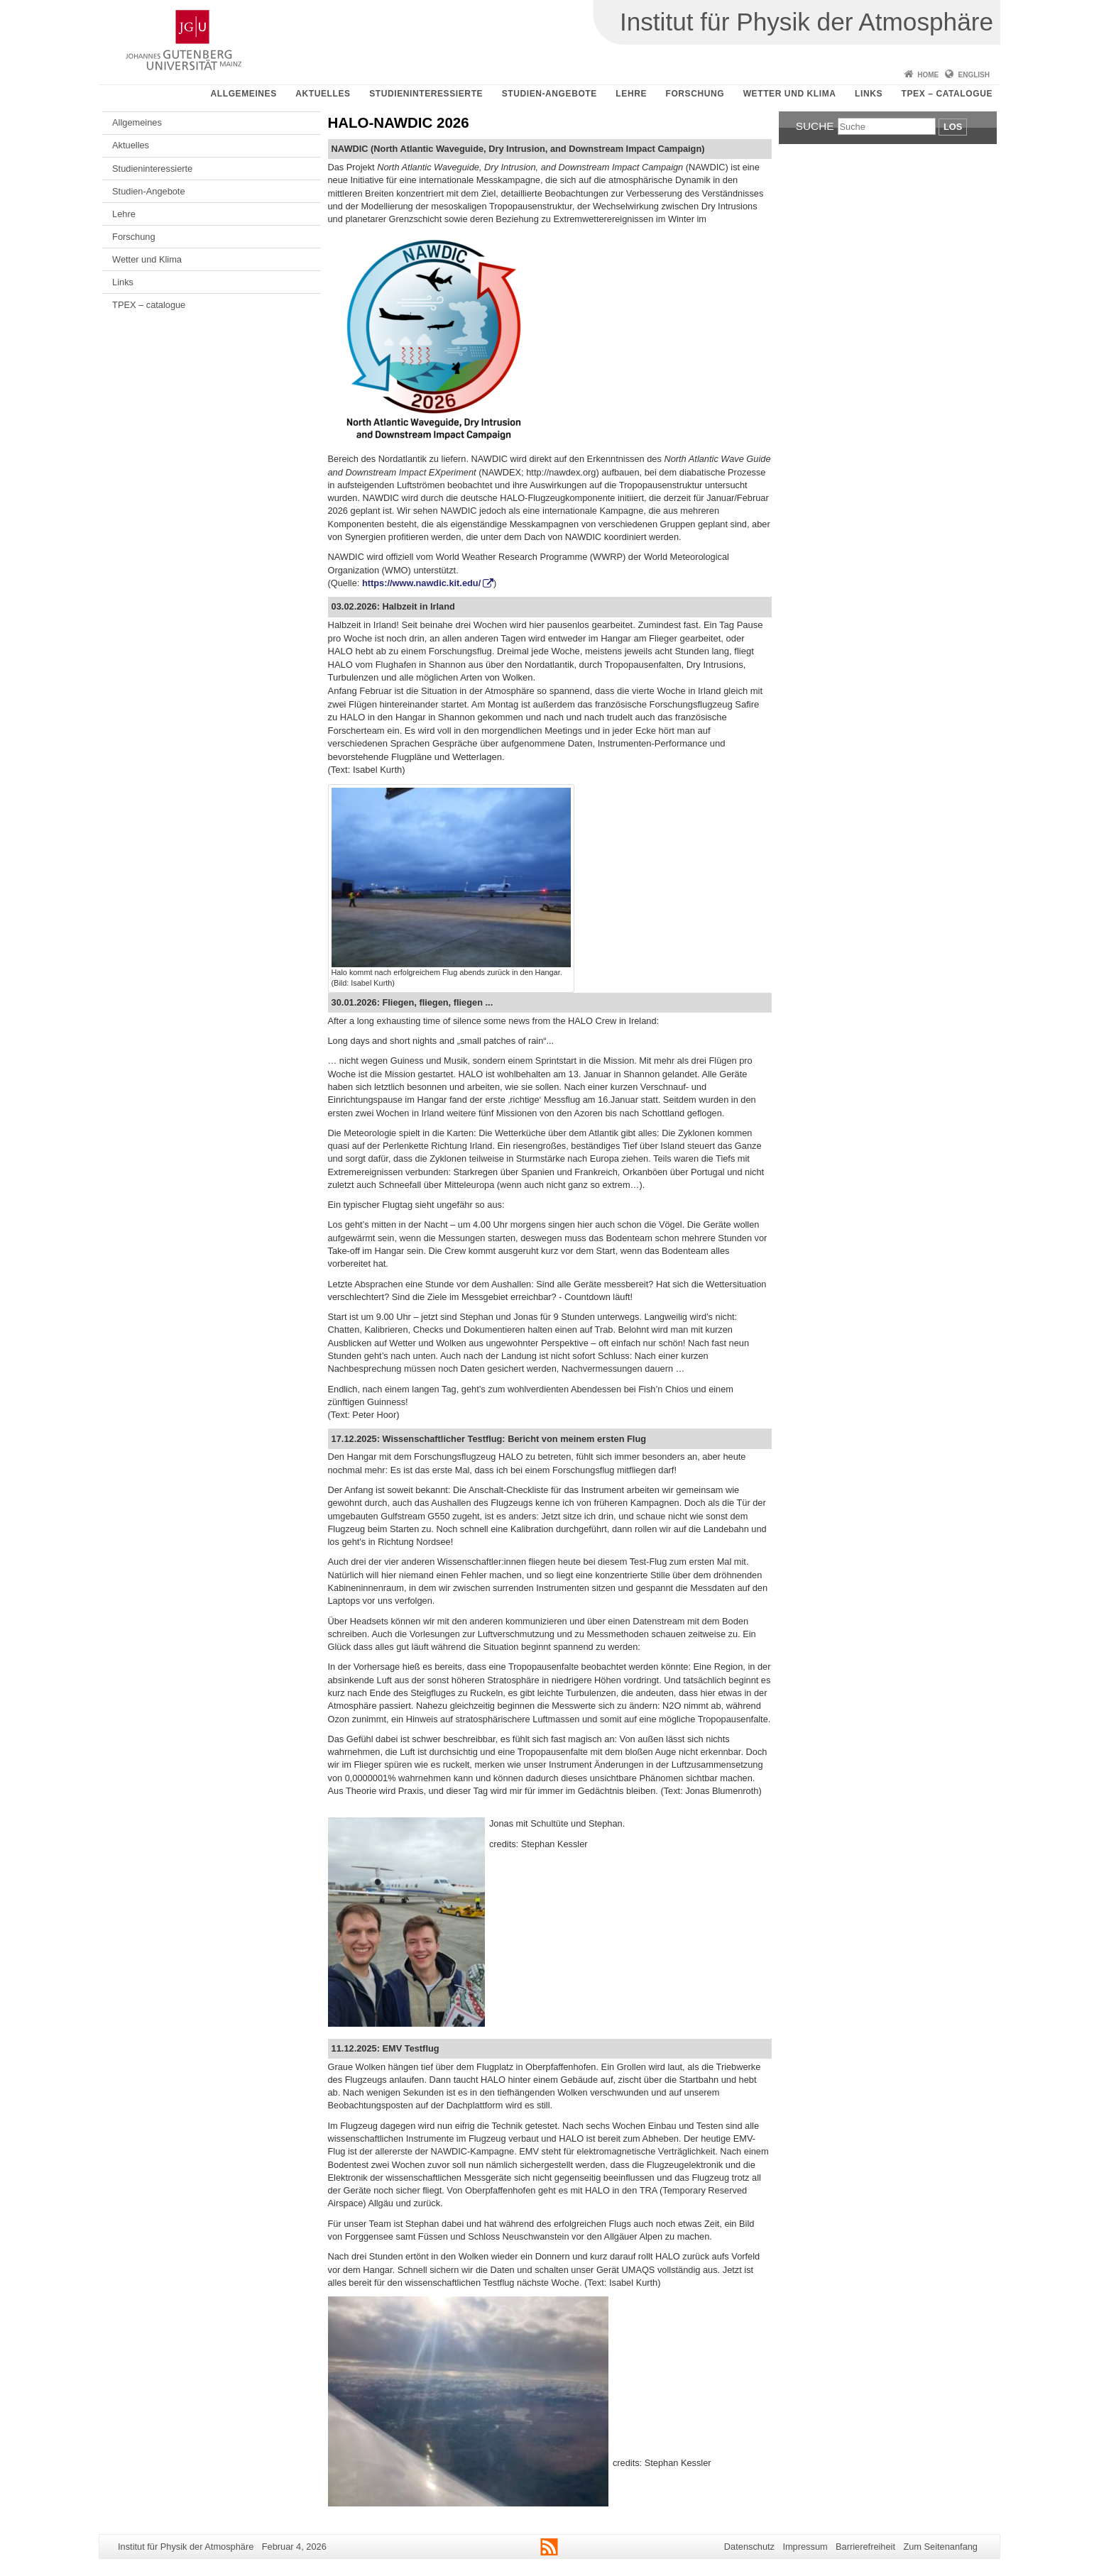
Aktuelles (322, 94)
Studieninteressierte (426, 94)
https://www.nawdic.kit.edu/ (421, 583)
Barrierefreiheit (865, 2546)
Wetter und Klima (789, 94)
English (974, 75)
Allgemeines (244, 94)
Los (953, 126)
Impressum (804, 2546)
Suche (815, 126)
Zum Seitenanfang (940, 2546)
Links (868, 94)
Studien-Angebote (549, 94)
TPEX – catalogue (947, 94)
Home (928, 75)
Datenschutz (749, 2546)
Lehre (631, 94)
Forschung (694, 94)
